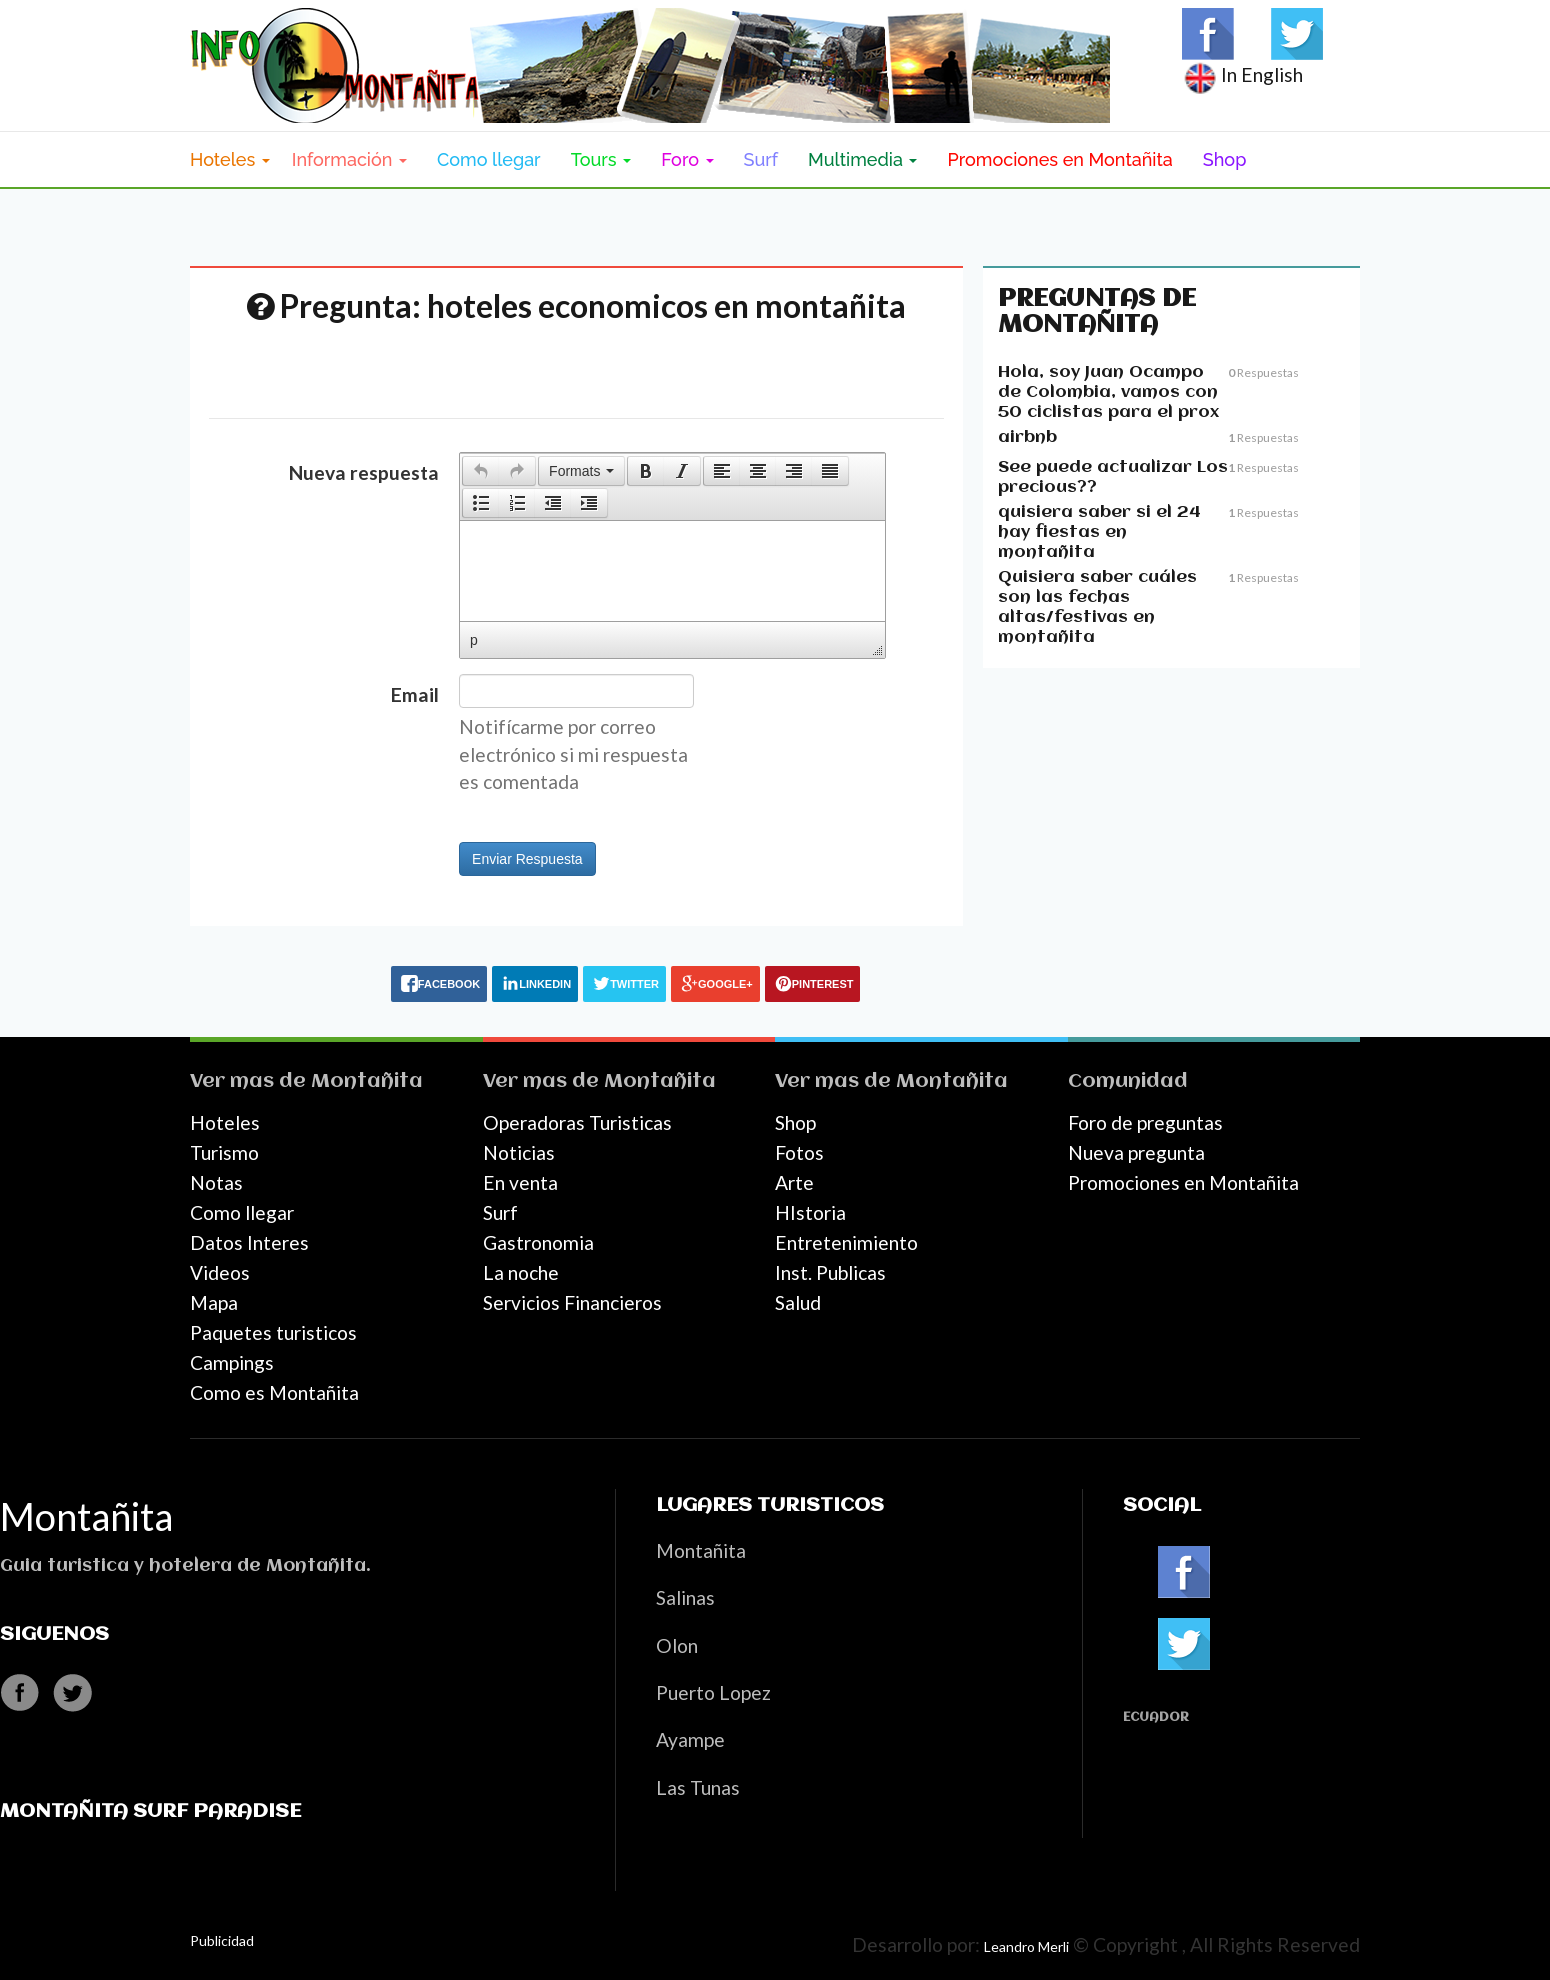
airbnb (1027, 437)
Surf (761, 159)
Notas (216, 1182)
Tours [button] (601, 159)
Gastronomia (538, 1242)
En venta (520, 1182)
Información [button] (349, 159)
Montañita (367, 1081)
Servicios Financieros (572, 1302)
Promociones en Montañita (1059, 159)
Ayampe (690, 1739)
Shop (1225, 159)
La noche (521, 1272)
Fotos (799, 1152)
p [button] (474, 640)
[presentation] (481, 471)
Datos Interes (249, 1242)
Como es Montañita (274, 1392)
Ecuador (1156, 1717)
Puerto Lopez (713, 1692)
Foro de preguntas (1145, 1122)
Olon (677, 1645)
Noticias (519, 1152)
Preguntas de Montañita (1097, 312)
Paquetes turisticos (273, 1332)
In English (1242, 74)
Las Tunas (698, 1787)
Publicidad (222, 1940)
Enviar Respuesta (527, 859)
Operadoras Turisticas (577, 1122)
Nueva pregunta (1136, 1152)
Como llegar (489, 159)
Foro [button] (687, 159)
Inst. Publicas (830, 1272)
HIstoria (810, 1212)
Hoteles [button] (230, 159)
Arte (794, 1182)
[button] (480, 471)
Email (415, 694)
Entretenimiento (846, 1242)
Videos (220, 1272)
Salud (798, 1302)
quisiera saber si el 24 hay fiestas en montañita (1099, 532)
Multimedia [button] (862, 159)
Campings (232, 1362)
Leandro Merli (1026, 1946)
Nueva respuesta (364, 472)
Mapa (214, 1302)
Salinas (685, 1597)
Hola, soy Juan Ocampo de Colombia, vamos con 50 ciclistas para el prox (1108, 392)
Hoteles (225, 1122)
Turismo (224, 1152)
